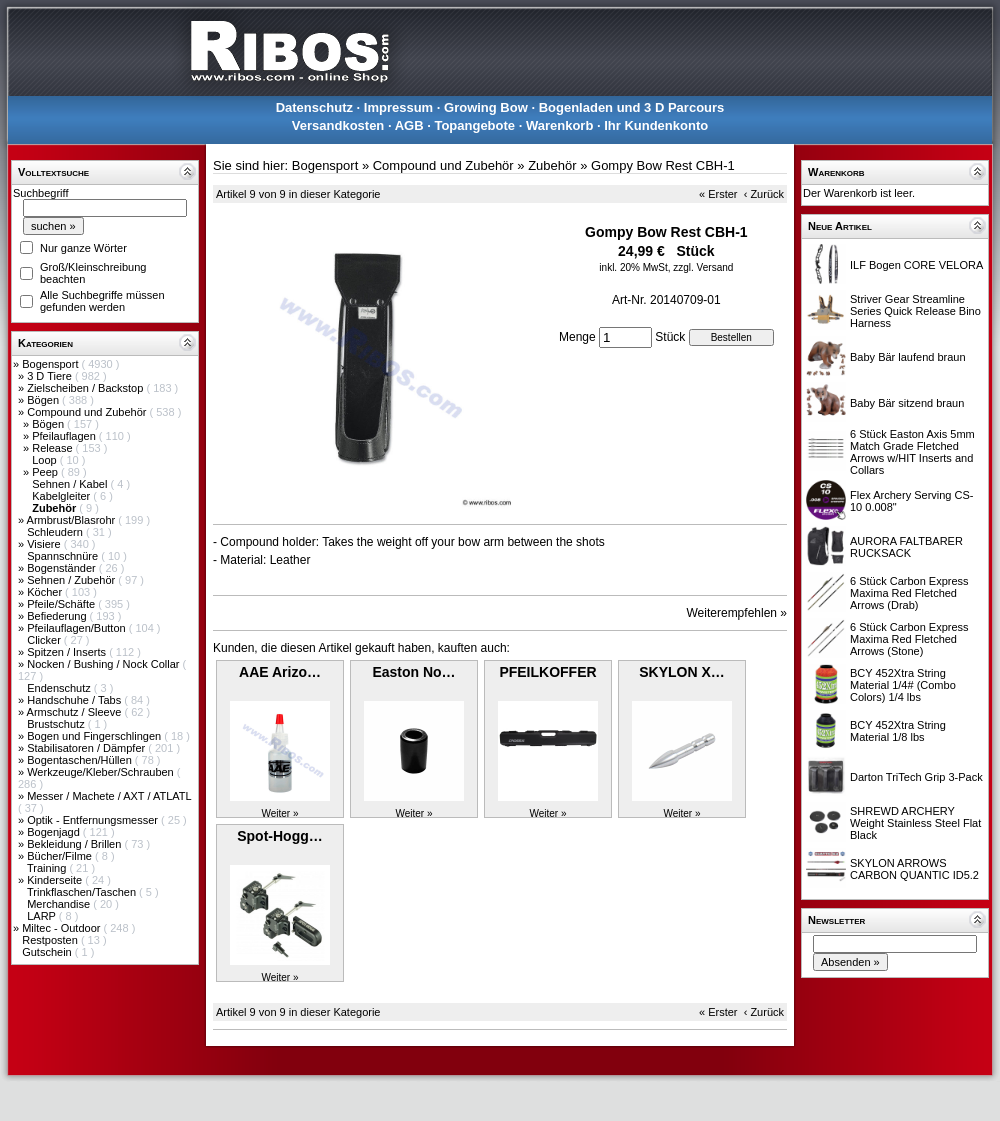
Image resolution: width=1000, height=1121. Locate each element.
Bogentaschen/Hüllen (81, 760)
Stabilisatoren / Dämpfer (87, 748)
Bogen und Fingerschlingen (95, 736)
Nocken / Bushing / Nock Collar (104, 664)
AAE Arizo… (280, 672)
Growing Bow (486, 107)
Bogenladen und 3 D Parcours (632, 107)
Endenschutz (60, 688)
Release (53, 448)
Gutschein (48, 952)
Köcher (46, 592)
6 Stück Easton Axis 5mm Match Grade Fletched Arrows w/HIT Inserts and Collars (912, 452)
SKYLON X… (682, 672)
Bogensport (51, 364)
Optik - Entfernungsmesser (94, 820)
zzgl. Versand (703, 267)
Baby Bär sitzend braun (907, 403)
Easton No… (413, 672)
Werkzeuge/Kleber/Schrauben (102, 772)
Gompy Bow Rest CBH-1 (663, 165)
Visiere (45, 544)
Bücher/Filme (61, 856)
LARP (43, 916)
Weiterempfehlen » (737, 613)
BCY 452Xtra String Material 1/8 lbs (898, 731)
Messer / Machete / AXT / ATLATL (109, 796)
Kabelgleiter (62, 496)
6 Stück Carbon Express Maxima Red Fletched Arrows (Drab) (909, 593)
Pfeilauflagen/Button (78, 628)
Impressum (398, 107)
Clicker (45, 640)
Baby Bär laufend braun (908, 357)
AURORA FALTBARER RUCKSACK (906, 547)
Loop (46, 460)
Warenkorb (559, 125)
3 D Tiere (51, 376)
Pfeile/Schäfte (62, 604)
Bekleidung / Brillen (75, 844)
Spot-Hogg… (280, 836)
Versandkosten (338, 125)
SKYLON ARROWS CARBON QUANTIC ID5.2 (914, 869)
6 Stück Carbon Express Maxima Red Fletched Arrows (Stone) (909, 639)
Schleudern (56, 532)
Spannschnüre (64, 556)
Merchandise (60, 904)
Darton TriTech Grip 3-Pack (916, 777)
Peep (46, 472)
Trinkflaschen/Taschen (83, 892)
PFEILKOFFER (547, 672)
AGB (409, 125)
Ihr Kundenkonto (656, 125)
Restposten (51, 940)
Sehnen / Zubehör (72, 580)
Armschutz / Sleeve (76, 712)
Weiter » (279, 813)
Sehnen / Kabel (71, 484)
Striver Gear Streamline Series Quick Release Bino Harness (915, 311)
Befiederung (58, 616)
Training (48, 868)
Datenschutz (314, 107)
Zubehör (552, 165)
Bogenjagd (55, 832)
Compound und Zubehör (88, 412)
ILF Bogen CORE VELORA (916, 265)
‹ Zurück (764, 194)
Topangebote (474, 125)
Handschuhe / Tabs (75, 700)
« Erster (718, 194)
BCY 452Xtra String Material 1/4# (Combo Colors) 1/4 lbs (903, 685)
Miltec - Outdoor (62, 928)
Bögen (44, 400)
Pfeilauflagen (65, 436)
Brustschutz (57, 724)
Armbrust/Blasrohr (73, 520)
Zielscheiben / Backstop (86, 388)
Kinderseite (56, 880)
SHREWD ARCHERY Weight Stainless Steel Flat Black (915, 823)
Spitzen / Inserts (68, 652)
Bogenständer (63, 568)
